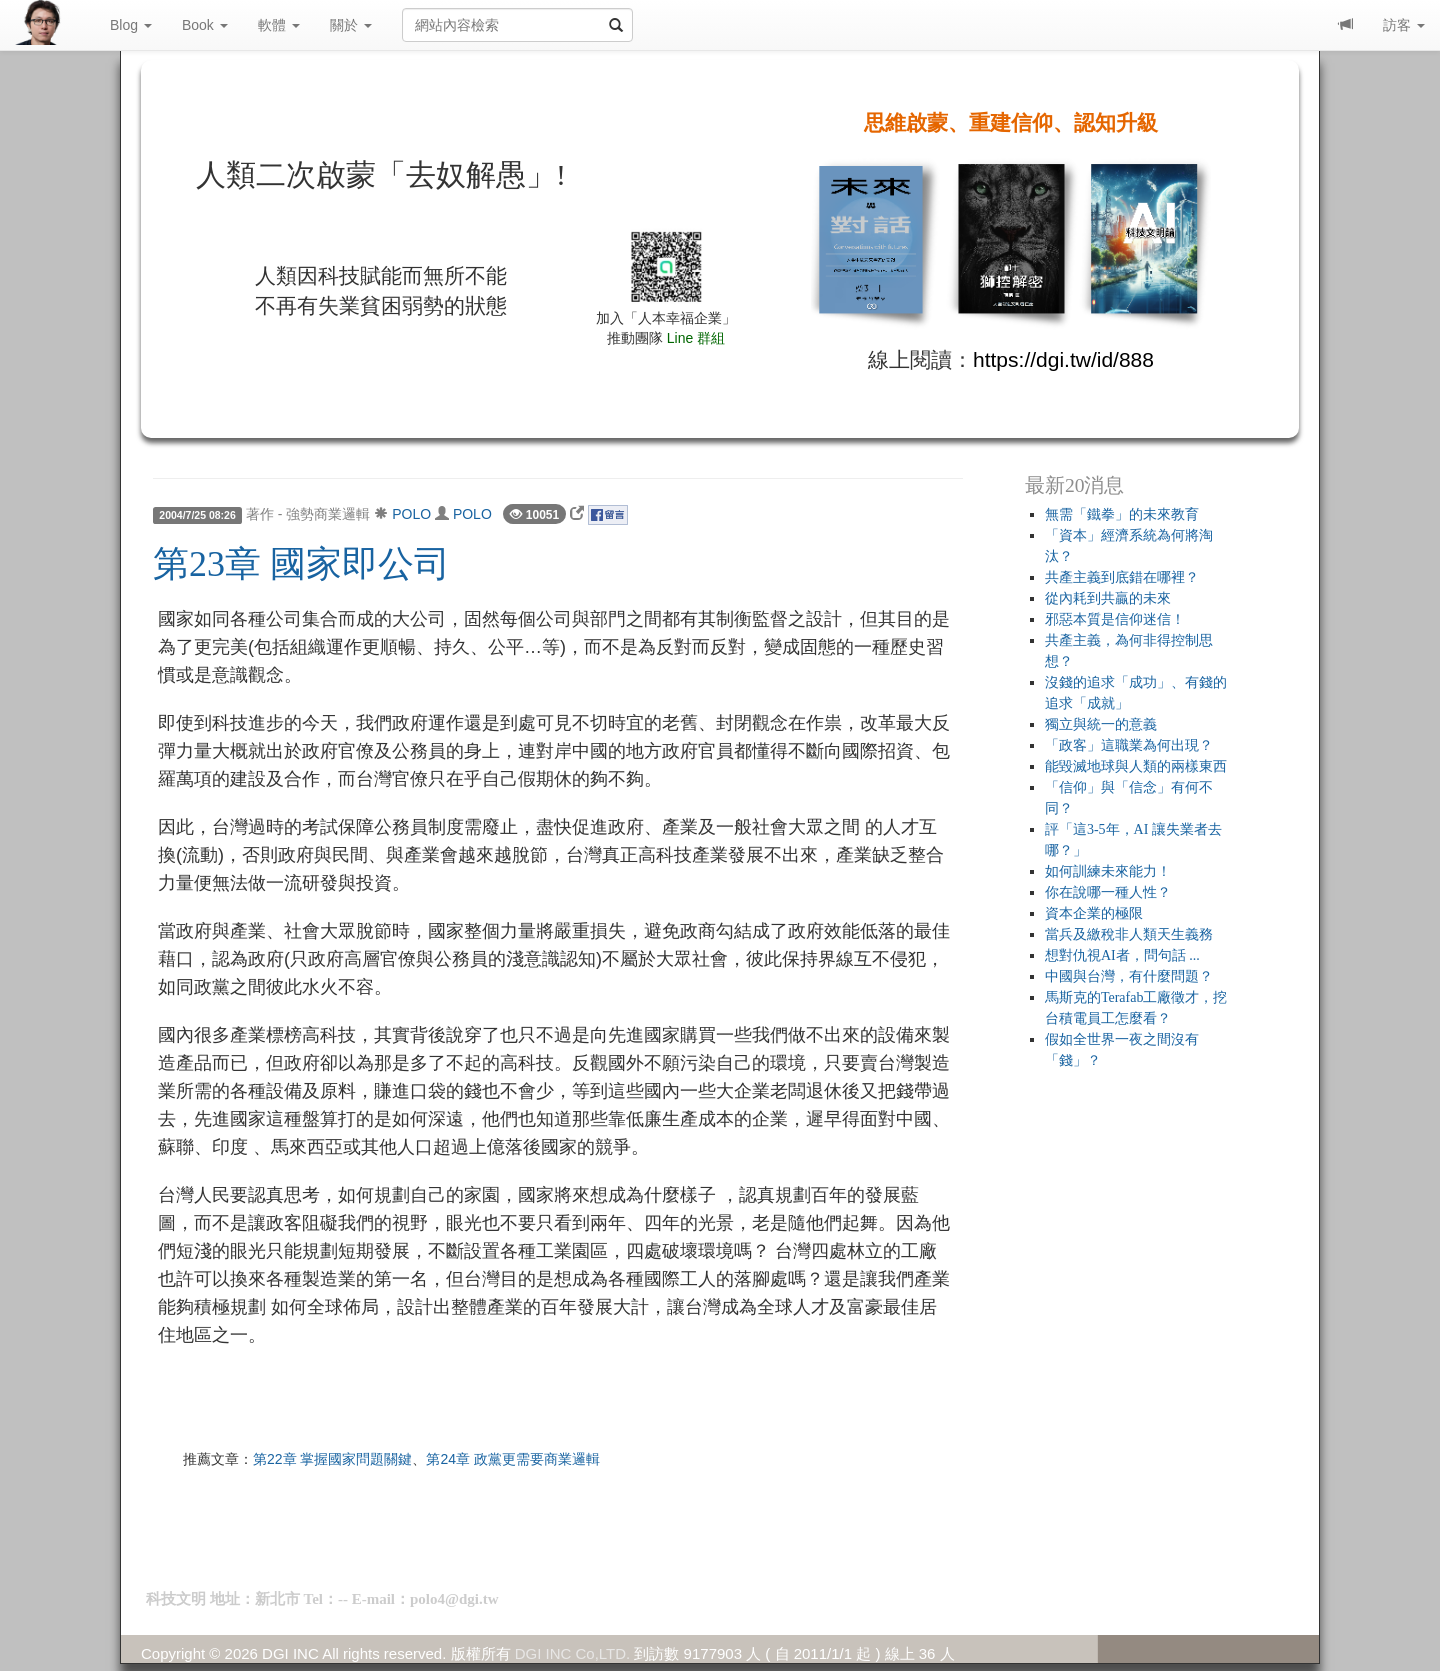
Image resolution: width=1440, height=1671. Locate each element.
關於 (351, 25)
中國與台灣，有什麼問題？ (1129, 976)
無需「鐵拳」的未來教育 (1122, 514)
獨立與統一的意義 (1101, 724)
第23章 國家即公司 (301, 564)
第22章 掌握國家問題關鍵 (332, 1459)
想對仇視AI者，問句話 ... (1122, 955)
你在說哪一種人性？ (1108, 892)
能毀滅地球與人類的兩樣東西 (1136, 766)
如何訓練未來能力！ (1108, 871)
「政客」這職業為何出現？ (1129, 745)
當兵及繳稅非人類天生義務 (1129, 934)
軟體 (279, 25)
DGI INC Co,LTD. (573, 1653)
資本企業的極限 (1094, 913)
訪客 (1404, 25)
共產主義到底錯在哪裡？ (1122, 577)
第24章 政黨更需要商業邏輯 (512, 1459)
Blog (131, 25)
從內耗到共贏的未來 (1108, 598)
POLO (411, 514)
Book (205, 25)
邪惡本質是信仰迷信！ (1115, 619)
